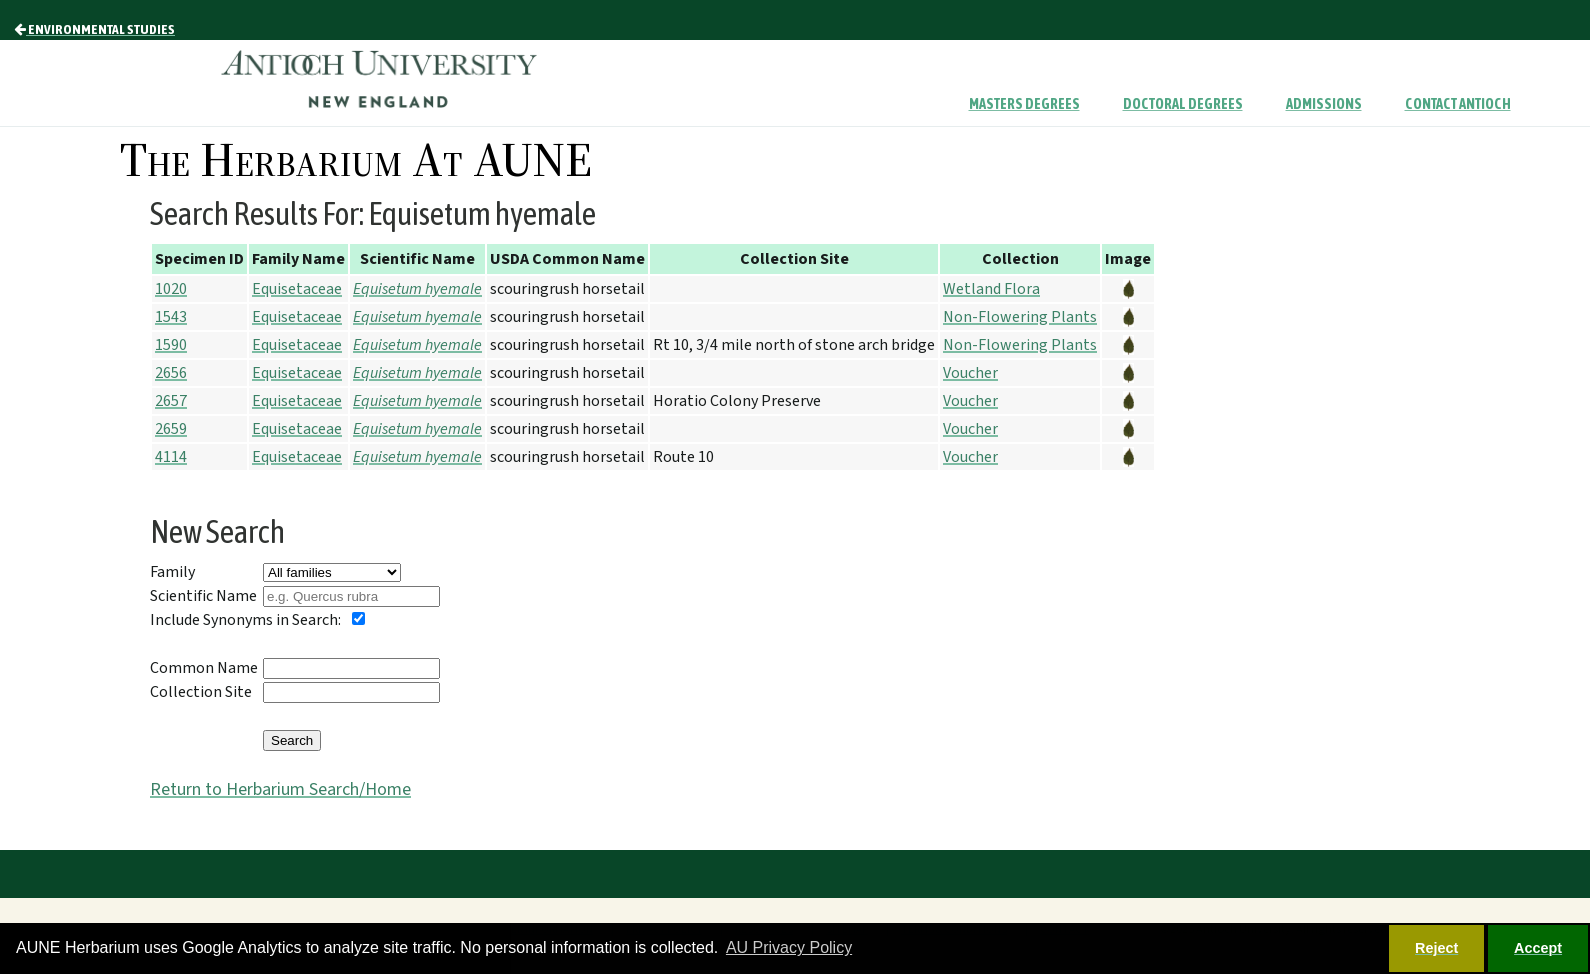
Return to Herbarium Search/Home (280, 789)
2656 (171, 373)
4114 (171, 457)
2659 (171, 429)
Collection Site (201, 692)
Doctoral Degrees (1183, 104)
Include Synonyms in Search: (245, 620)
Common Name (204, 668)
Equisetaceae (297, 289)
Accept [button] (1538, 948)
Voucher (970, 373)
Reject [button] (1436, 948)
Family (172, 572)
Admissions (1324, 104)
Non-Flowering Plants (1020, 317)
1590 (171, 345)
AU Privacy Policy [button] (789, 947)
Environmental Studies (94, 29)
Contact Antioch (1458, 104)
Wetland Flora (991, 289)
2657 (171, 401)
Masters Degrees (1024, 104)
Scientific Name (203, 596)
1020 (171, 289)
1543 (171, 317)
